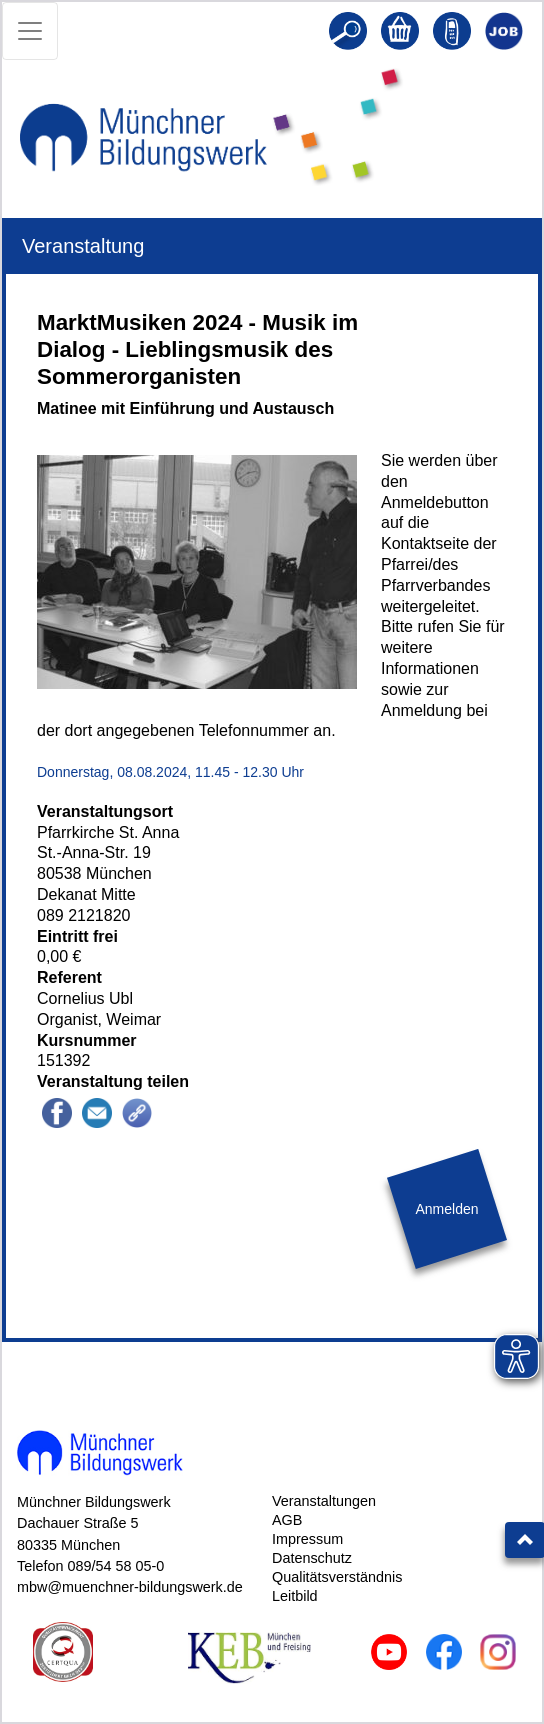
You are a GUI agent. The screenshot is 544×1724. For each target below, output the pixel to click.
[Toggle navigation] (30, 31)
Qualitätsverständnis (337, 1577)
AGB (287, 1520)
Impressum (307, 1539)
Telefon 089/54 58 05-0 (90, 1566)
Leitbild (295, 1596)
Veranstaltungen (324, 1501)
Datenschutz (312, 1558)
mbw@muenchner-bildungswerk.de (130, 1587)
